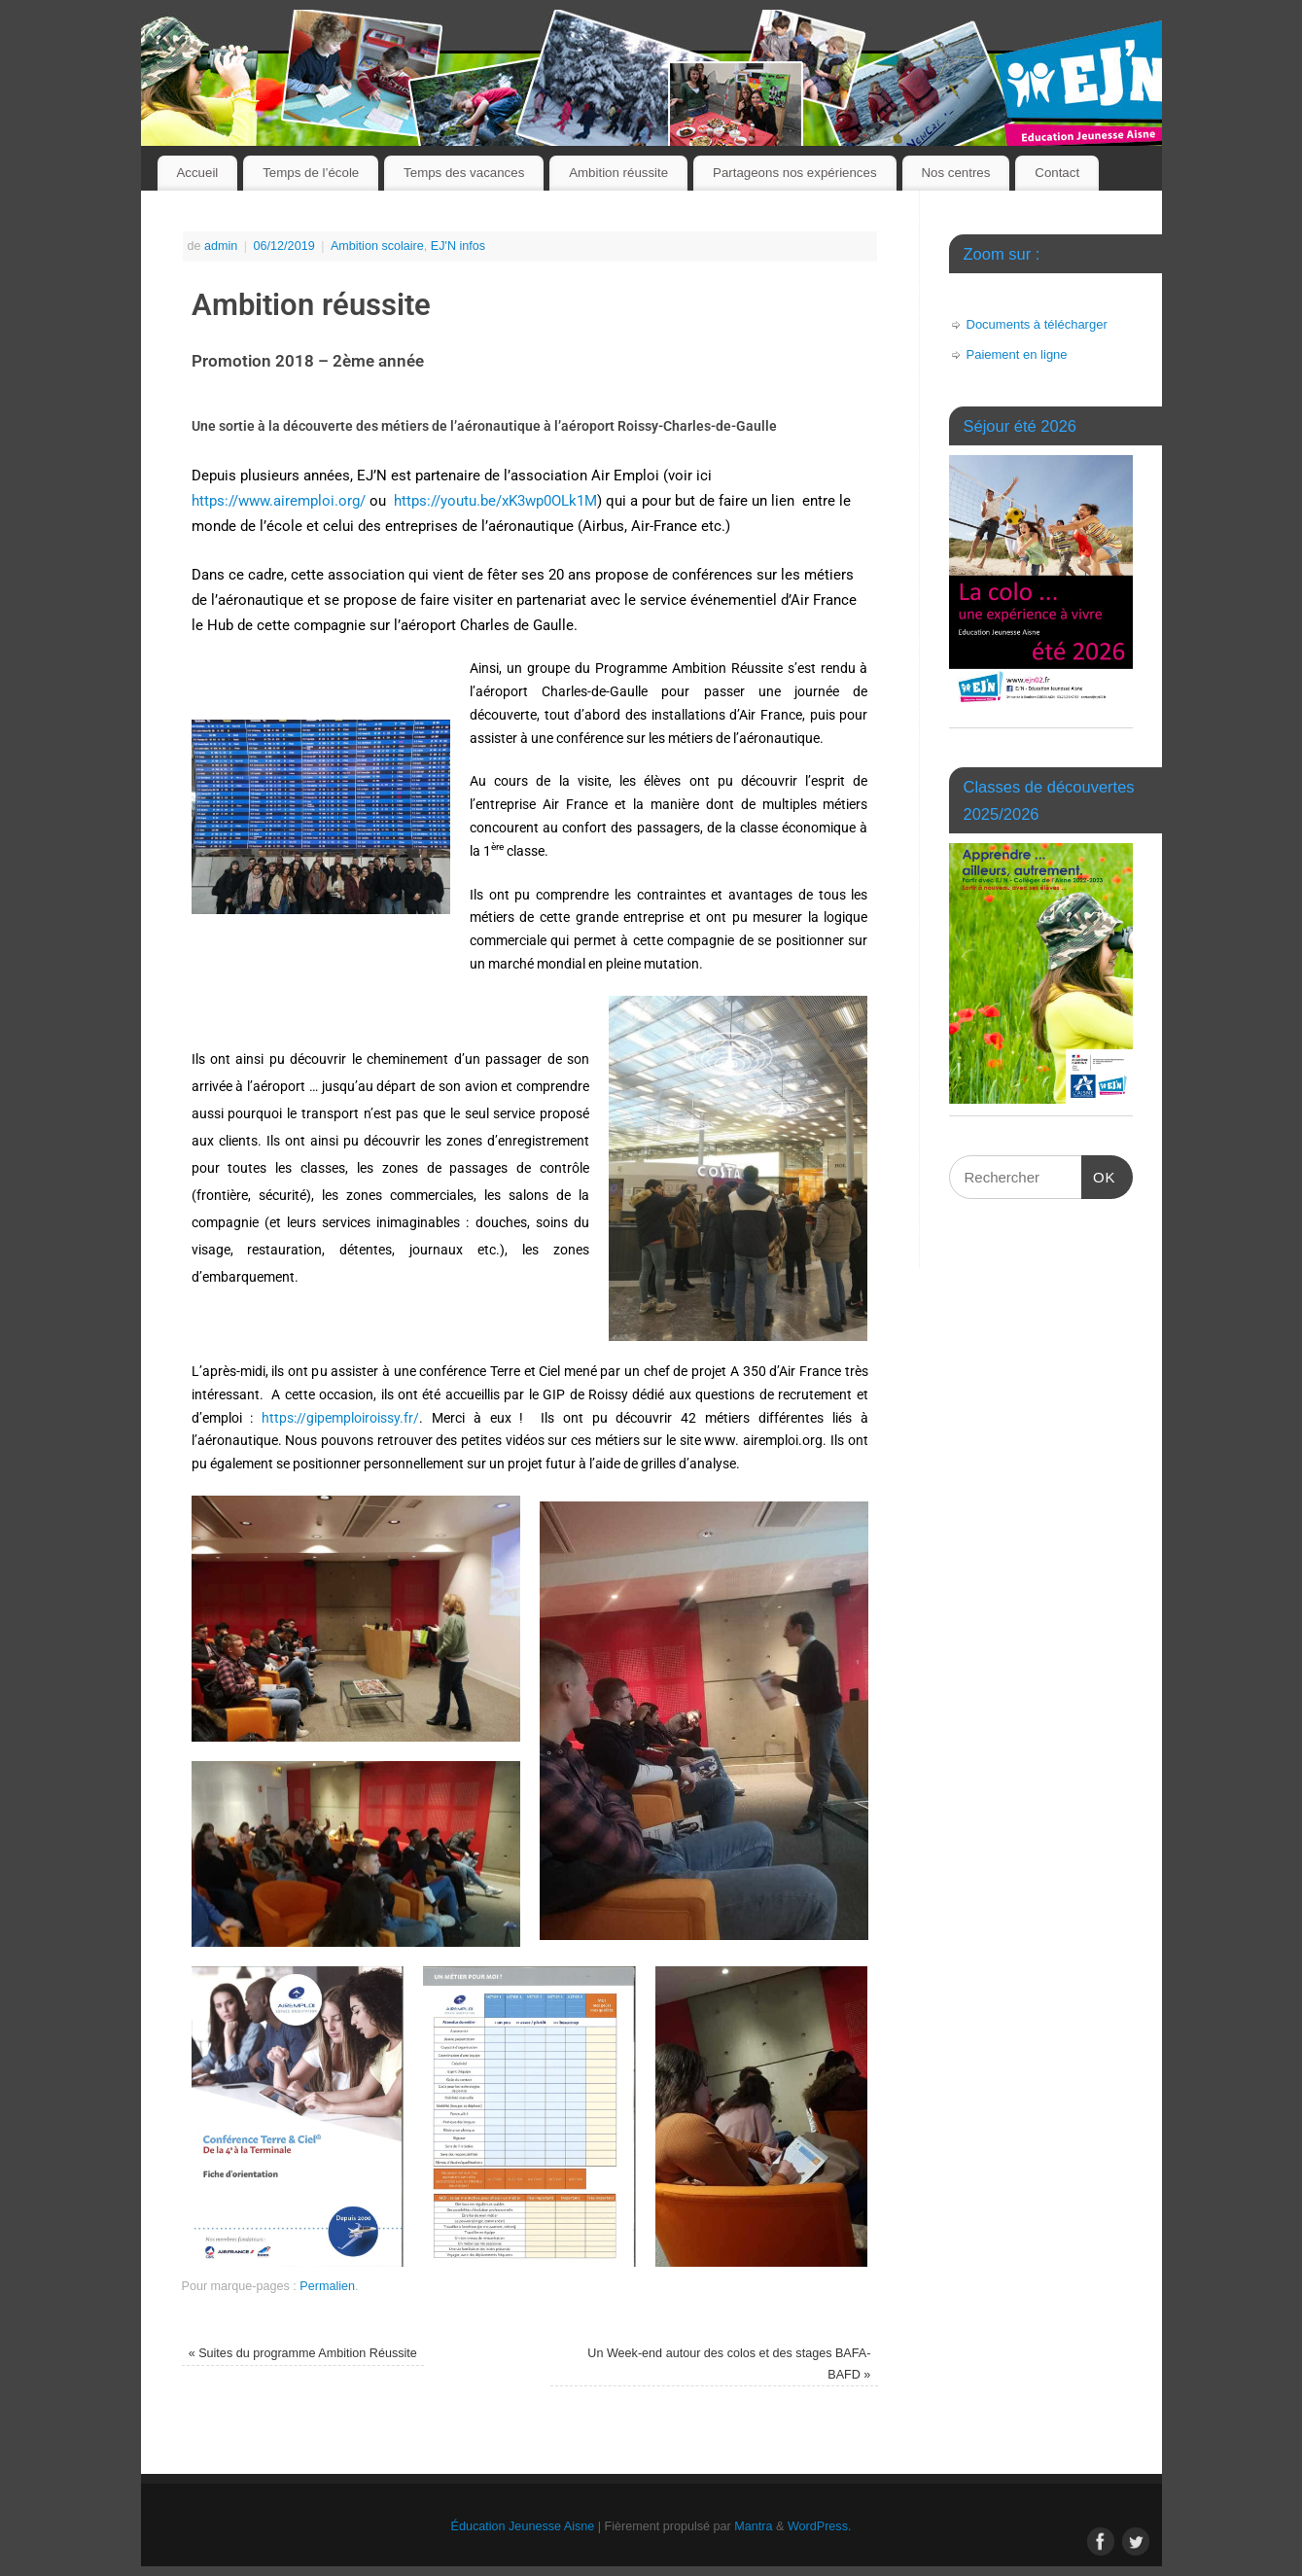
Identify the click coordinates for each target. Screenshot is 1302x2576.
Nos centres (955, 172)
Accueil (197, 172)
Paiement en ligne (1017, 354)
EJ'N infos (458, 246)
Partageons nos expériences (795, 172)
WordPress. (820, 2526)
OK (1098, 1170)
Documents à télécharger (1037, 324)
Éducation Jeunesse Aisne (523, 2526)
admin (220, 246)
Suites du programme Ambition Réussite (303, 2353)
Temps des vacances (464, 172)
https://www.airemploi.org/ (279, 501)
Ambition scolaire (377, 246)
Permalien (327, 2286)
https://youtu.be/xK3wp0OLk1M (495, 501)
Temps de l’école (311, 172)
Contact (1057, 172)
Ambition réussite (618, 172)
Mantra (753, 2526)
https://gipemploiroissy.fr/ (340, 1418)
